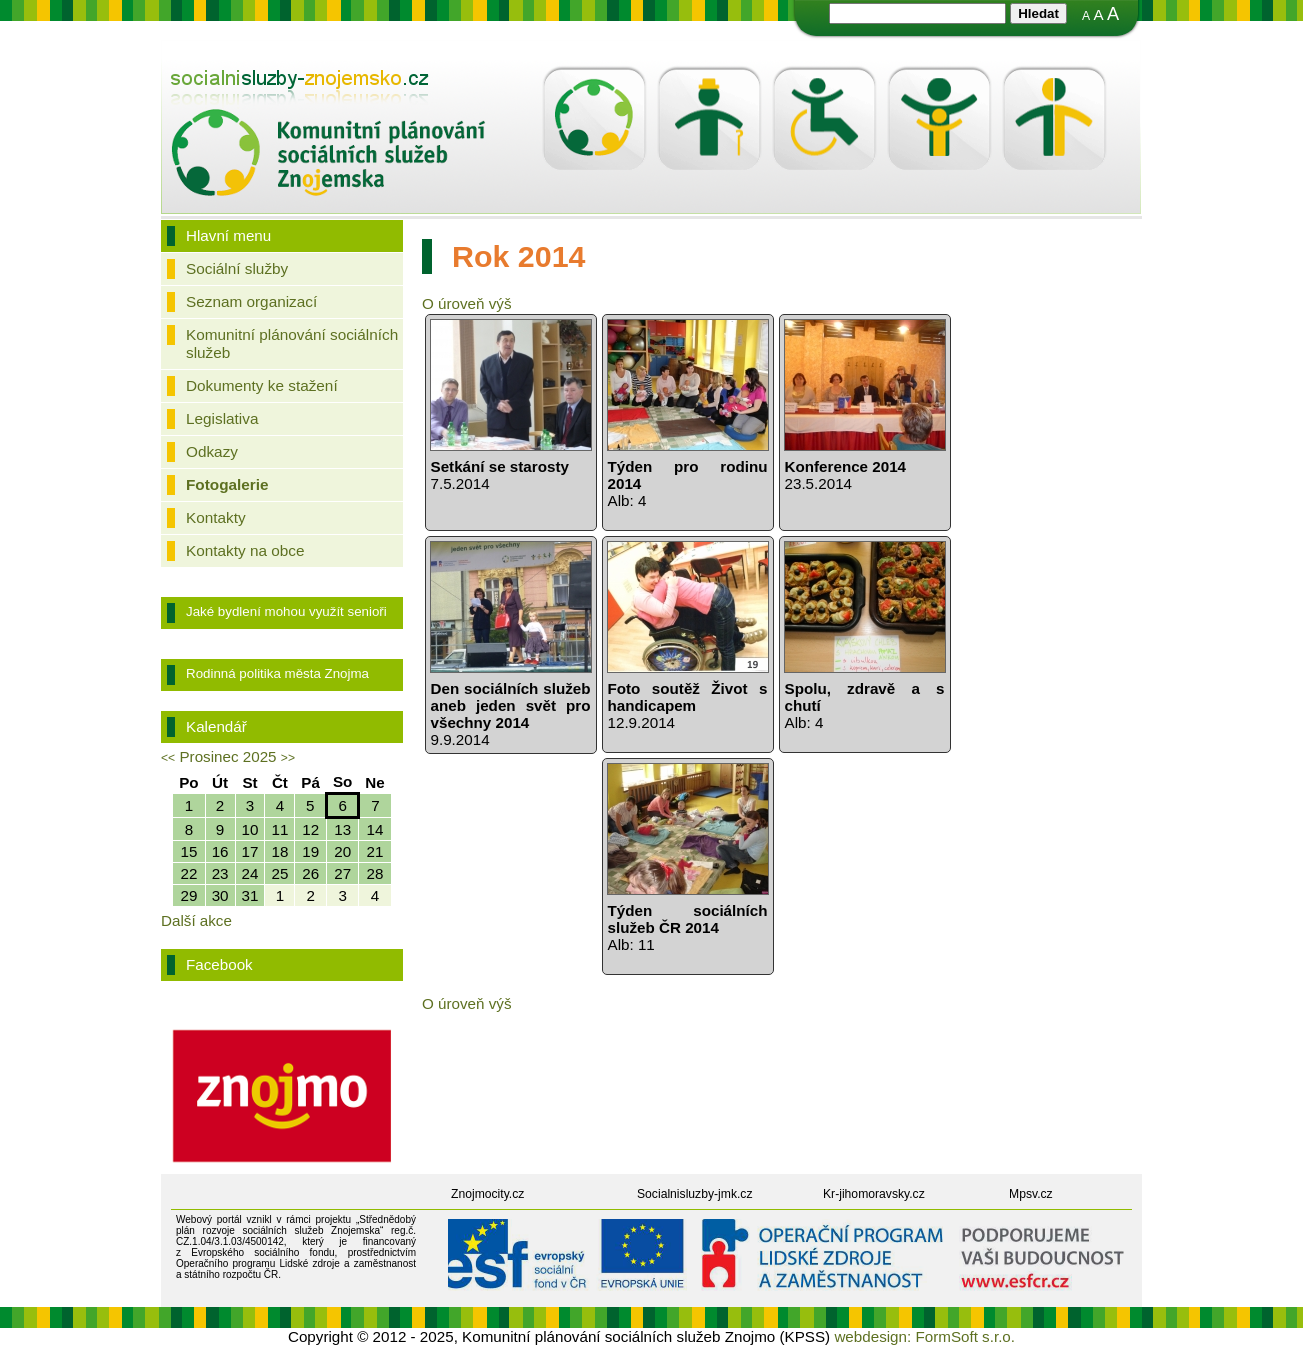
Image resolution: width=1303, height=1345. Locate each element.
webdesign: (872, 1336)
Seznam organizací (251, 301)
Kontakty (216, 517)
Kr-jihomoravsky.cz (874, 1194)
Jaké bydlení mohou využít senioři (286, 611)
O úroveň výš (466, 303)
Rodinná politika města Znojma (277, 673)
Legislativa (222, 418)
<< (168, 758)
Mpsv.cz (1031, 1194)
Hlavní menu (228, 235)
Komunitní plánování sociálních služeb (292, 343)
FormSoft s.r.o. (965, 1336)
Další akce (196, 920)
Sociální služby (237, 268)
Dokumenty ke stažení (262, 385)
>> (288, 758)
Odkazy (212, 451)
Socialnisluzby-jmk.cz (695, 1194)
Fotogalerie (227, 484)
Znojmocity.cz (487, 1194)
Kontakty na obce (245, 550)
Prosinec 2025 (227, 756)
